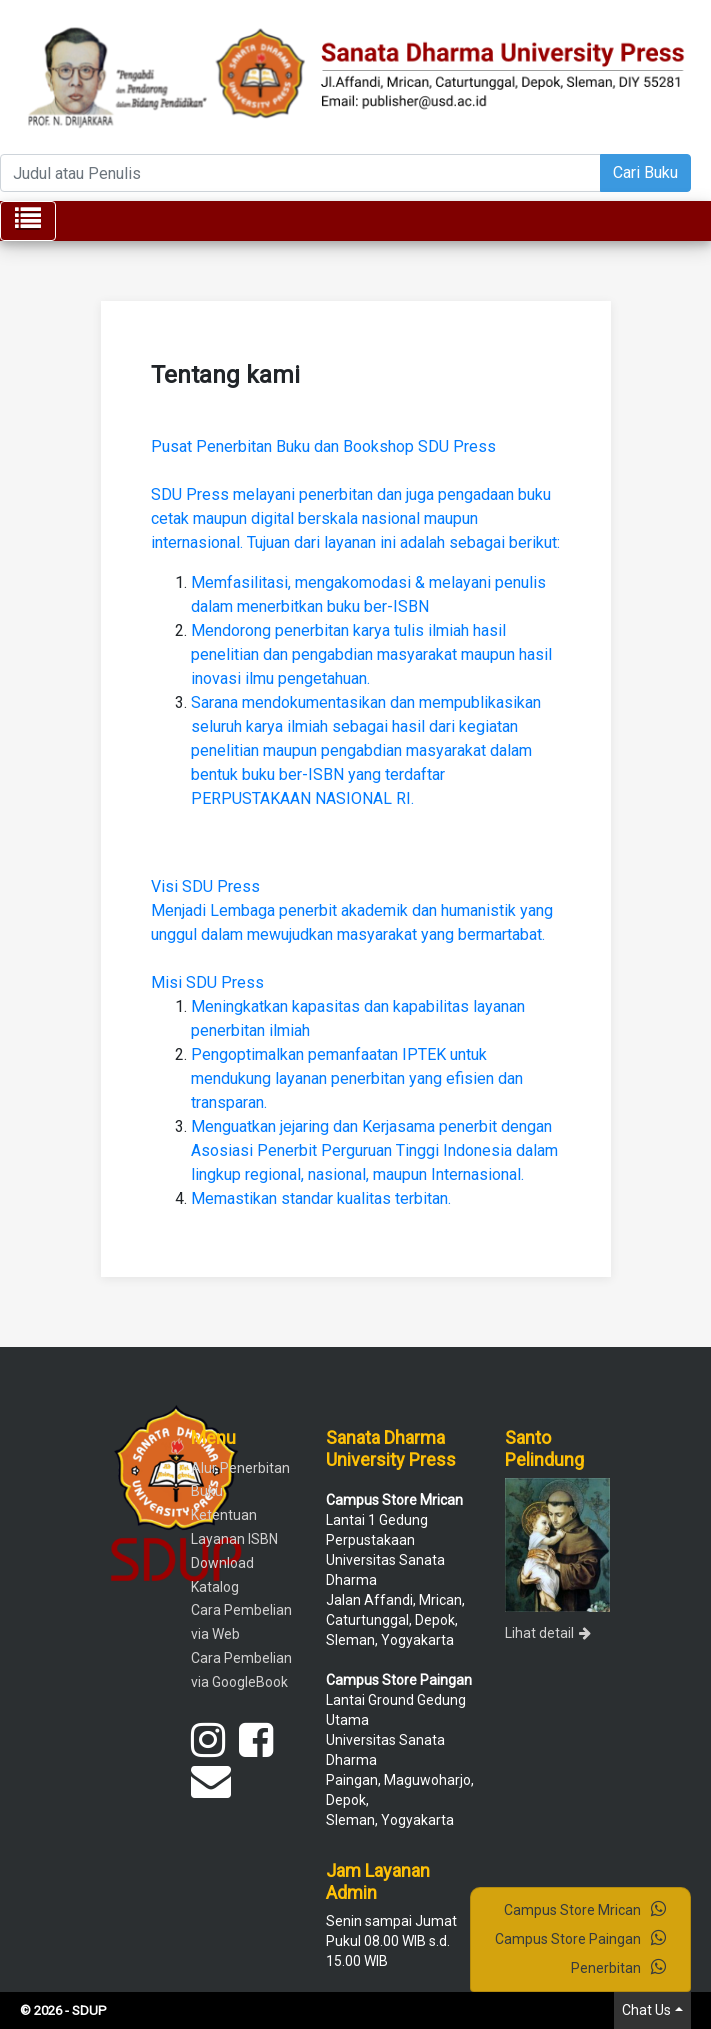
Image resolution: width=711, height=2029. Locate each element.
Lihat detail (548, 1633)
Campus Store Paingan (580, 1938)
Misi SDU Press (207, 982)
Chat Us (646, 2010)
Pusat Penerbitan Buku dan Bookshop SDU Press (323, 446)
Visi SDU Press (205, 886)
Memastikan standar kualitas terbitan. (321, 1198)
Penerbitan (618, 1967)
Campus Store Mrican (585, 1909)
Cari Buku (645, 172)
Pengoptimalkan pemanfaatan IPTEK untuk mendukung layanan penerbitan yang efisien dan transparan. (357, 1078)
